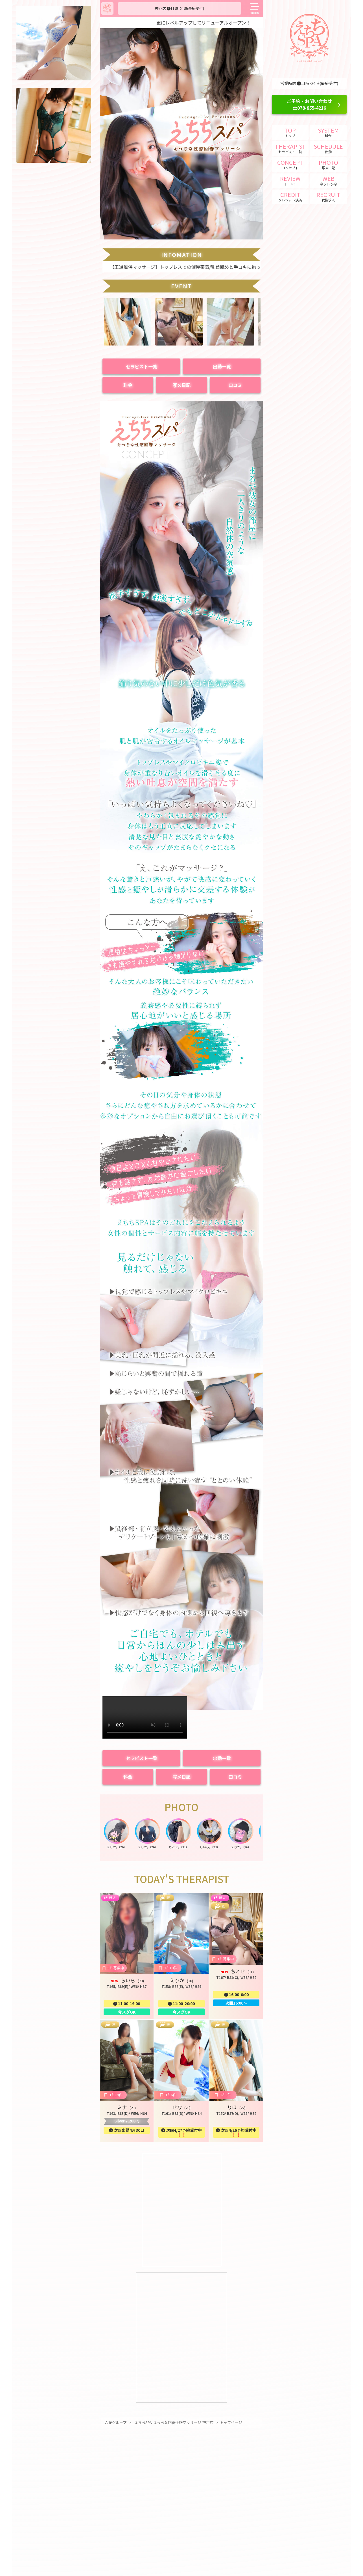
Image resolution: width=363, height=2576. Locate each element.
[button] (127, 343)
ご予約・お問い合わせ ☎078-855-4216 (309, 104)
